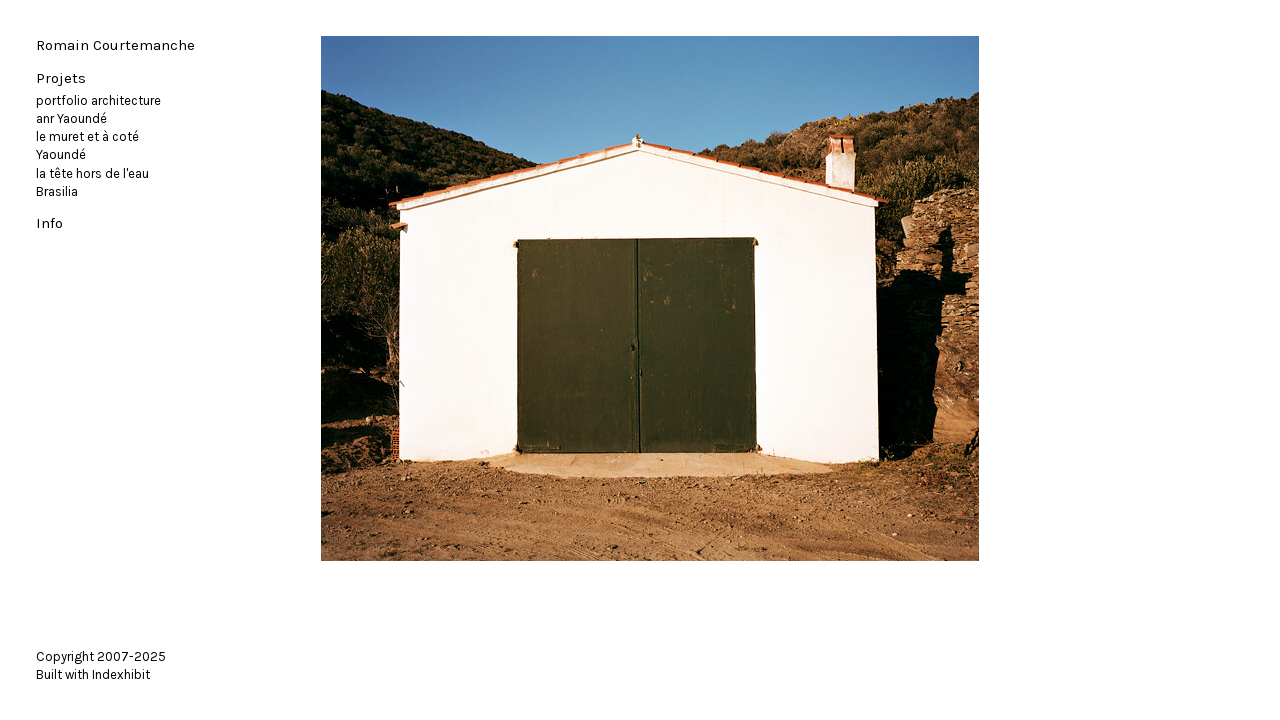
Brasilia (57, 191)
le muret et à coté (87, 136)
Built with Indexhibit (93, 674)
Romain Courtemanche (115, 45)
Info (49, 223)
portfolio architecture (98, 100)
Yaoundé (61, 154)
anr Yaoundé (71, 118)
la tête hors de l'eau (92, 173)
